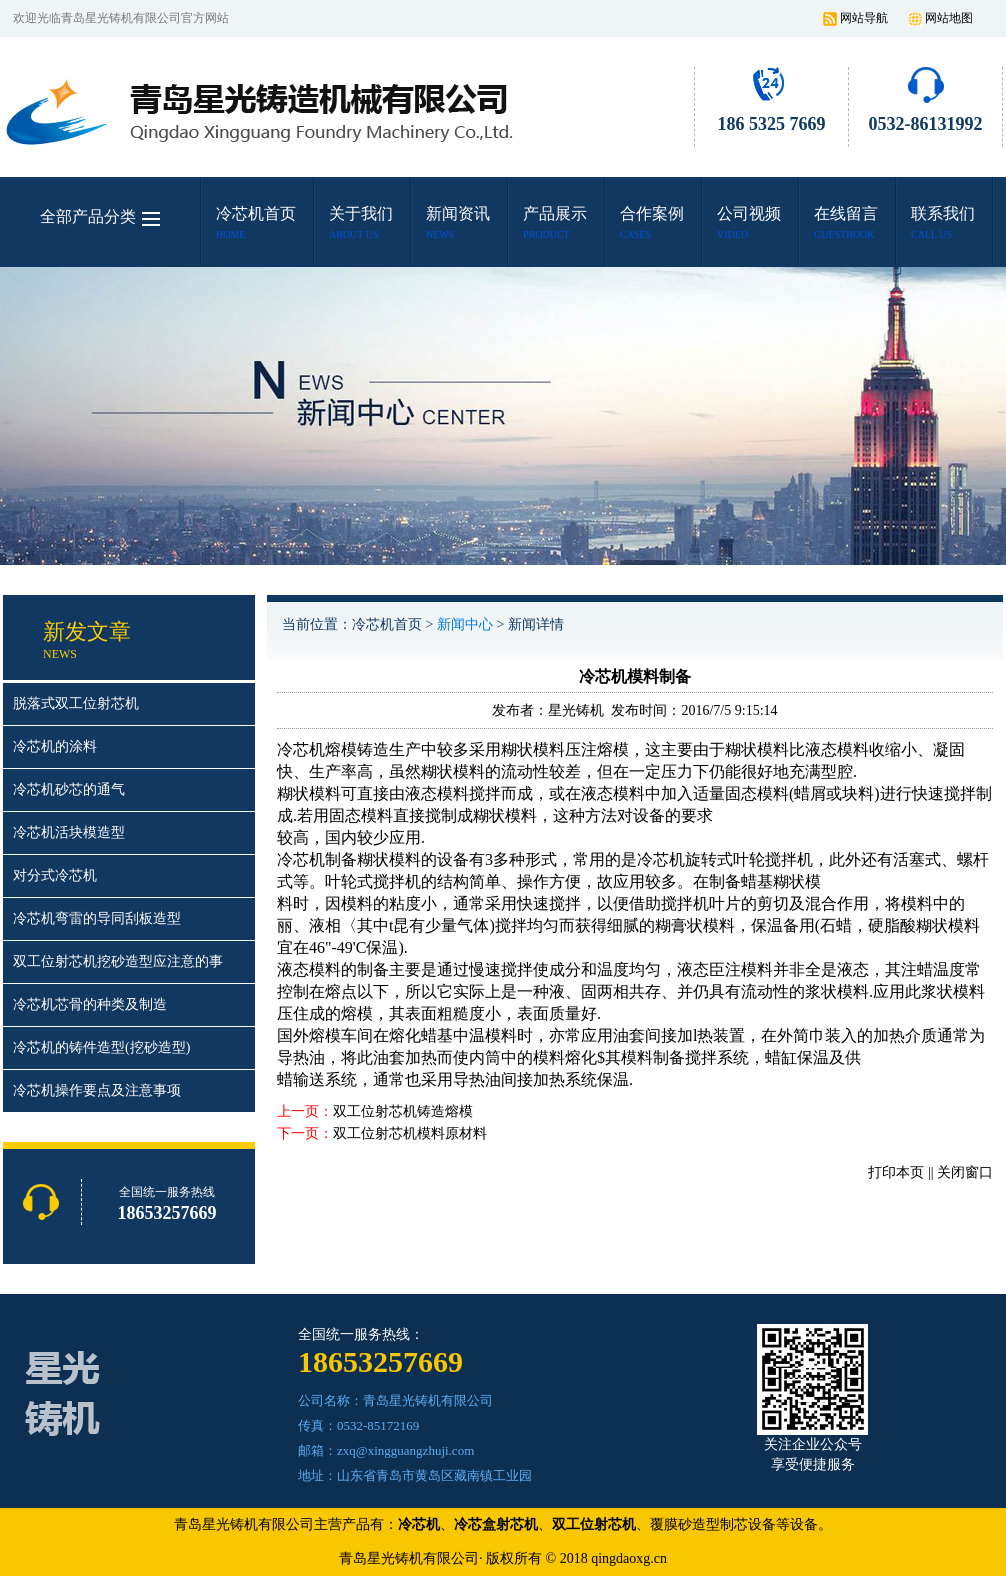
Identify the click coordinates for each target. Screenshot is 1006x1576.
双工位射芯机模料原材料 (410, 1133)
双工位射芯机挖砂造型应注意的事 (118, 961)
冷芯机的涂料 (55, 746)
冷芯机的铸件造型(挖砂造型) (101, 1047)
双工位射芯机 (594, 1524)
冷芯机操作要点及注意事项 (97, 1090)
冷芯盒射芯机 (496, 1524)
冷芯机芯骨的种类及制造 (90, 1004)
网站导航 (864, 18)
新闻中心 (465, 624)
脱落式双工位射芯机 (76, 703)
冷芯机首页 (387, 624)
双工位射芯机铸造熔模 (403, 1111)
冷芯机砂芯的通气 (69, 789)
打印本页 (896, 1172)
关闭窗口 (965, 1172)
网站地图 (949, 18)
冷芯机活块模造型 (69, 832)
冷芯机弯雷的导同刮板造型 (97, 918)
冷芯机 (301, 859)
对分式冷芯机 (55, 875)
